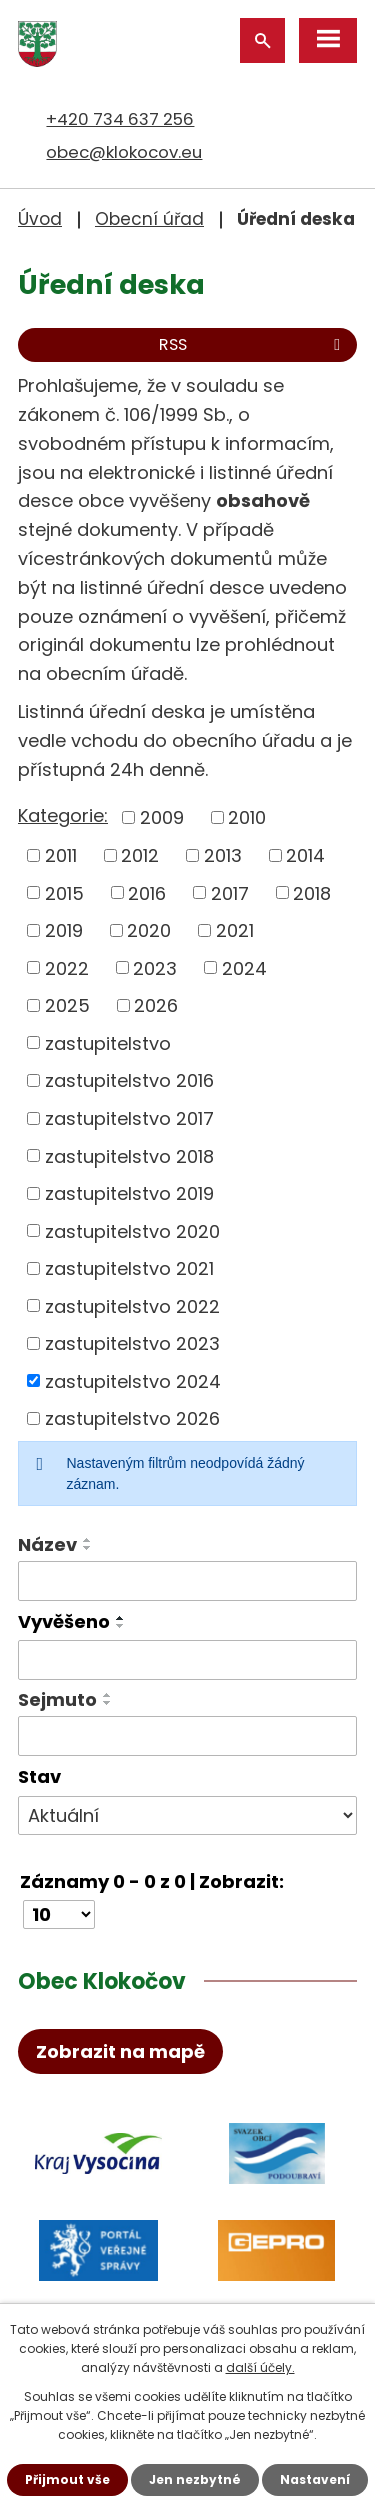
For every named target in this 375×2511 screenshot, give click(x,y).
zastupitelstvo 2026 (132, 1418)
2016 (147, 892)
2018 (312, 892)
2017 (230, 892)
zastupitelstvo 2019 (129, 1193)
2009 (162, 817)
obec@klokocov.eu (124, 152)
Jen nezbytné (195, 2479)
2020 (149, 930)
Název (47, 1544)
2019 (64, 930)
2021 (235, 930)
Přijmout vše (67, 2479)
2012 (140, 855)
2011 (61, 855)
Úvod (40, 219)
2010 (247, 817)
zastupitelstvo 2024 (133, 1380)
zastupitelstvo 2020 (132, 1230)
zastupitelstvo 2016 (129, 1080)
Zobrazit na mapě (120, 2051)
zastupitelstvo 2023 (132, 1343)
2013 (223, 855)
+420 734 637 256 (120, 119)
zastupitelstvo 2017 (129, 1118)
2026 (156, 1005)
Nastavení (315, 2479)
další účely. (260, 2367)
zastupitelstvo (108, 1042)
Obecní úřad (149, 219)
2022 (67, 967)
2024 (244, 967)
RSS (253, 344)
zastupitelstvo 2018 (129, 1155)
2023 (155, 967)
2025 (67, 1005)
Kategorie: (63, 815)
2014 (305, 855)
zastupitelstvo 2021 (129, 1268)
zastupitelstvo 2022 (132, 1305)
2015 (64, 892)
